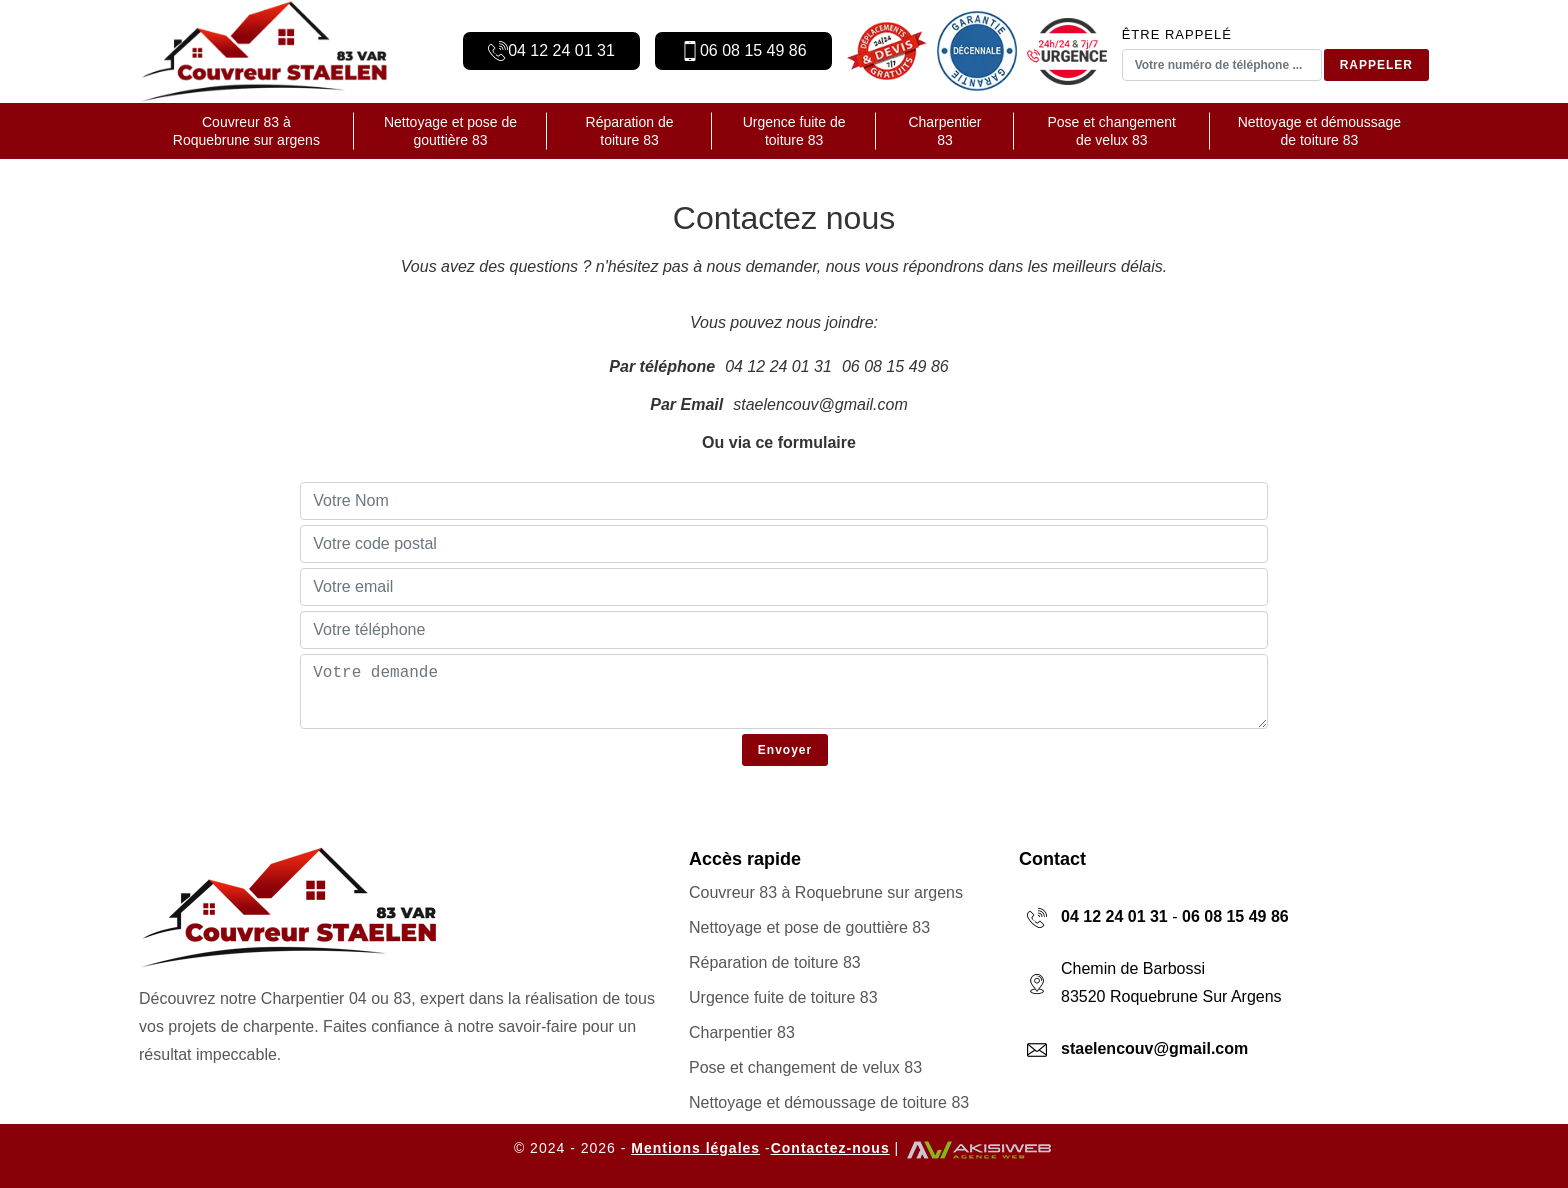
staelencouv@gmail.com (820, 404)
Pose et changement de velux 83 (1112, 131)
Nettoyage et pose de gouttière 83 (450, 131)
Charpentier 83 (944, 131)
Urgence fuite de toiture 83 (794, 131)
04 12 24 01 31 (561, 50)
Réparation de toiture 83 (630, 131)
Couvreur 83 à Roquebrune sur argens (246, 131)
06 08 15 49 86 (753, 50)
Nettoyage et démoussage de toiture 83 (1319, 131)
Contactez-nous (830, 1148)
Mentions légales (695, 1148)
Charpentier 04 (314, 998)
